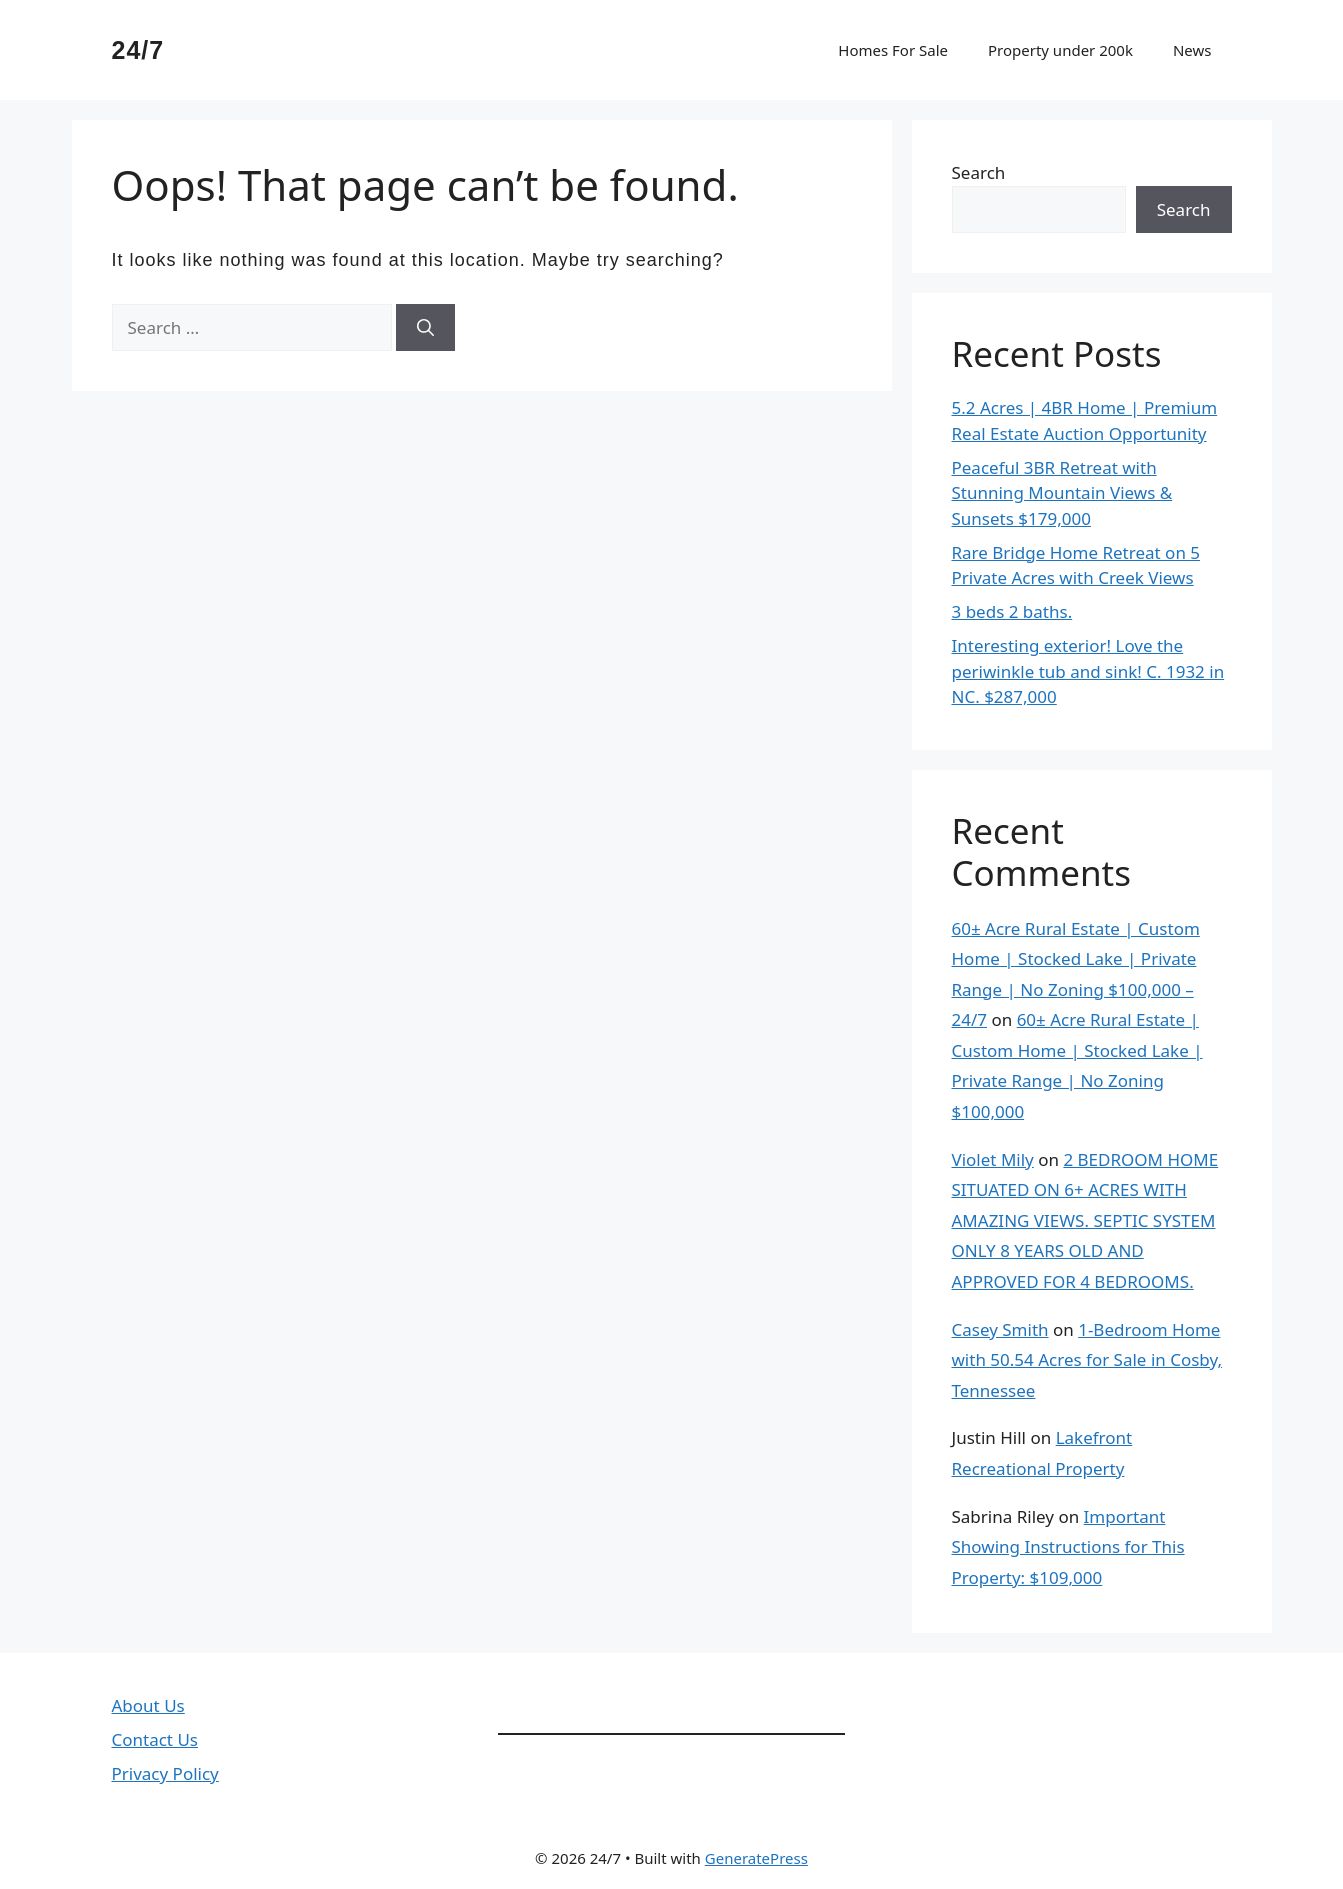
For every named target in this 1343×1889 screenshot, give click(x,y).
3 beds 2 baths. (1012, 611)
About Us (148, 1705)
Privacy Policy (165, 1773)
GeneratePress (756, 1858)
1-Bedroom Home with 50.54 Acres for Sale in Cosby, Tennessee (1087, 1360)
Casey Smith (1000, 1329)
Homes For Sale (893, 50)
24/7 (138, 50)
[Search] (425, 328)
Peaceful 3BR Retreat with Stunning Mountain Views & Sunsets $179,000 (1062, 493)
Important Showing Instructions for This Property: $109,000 (1068, 1547)
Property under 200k (1060, 50)
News (1192, 50)
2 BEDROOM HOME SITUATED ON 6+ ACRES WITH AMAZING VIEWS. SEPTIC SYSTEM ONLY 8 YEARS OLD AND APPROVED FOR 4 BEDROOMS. (1085, 1220)
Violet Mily (993, 1159)
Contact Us (155, 1739)
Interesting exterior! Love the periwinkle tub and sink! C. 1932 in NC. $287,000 (1088, 671)
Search (979, 172)
